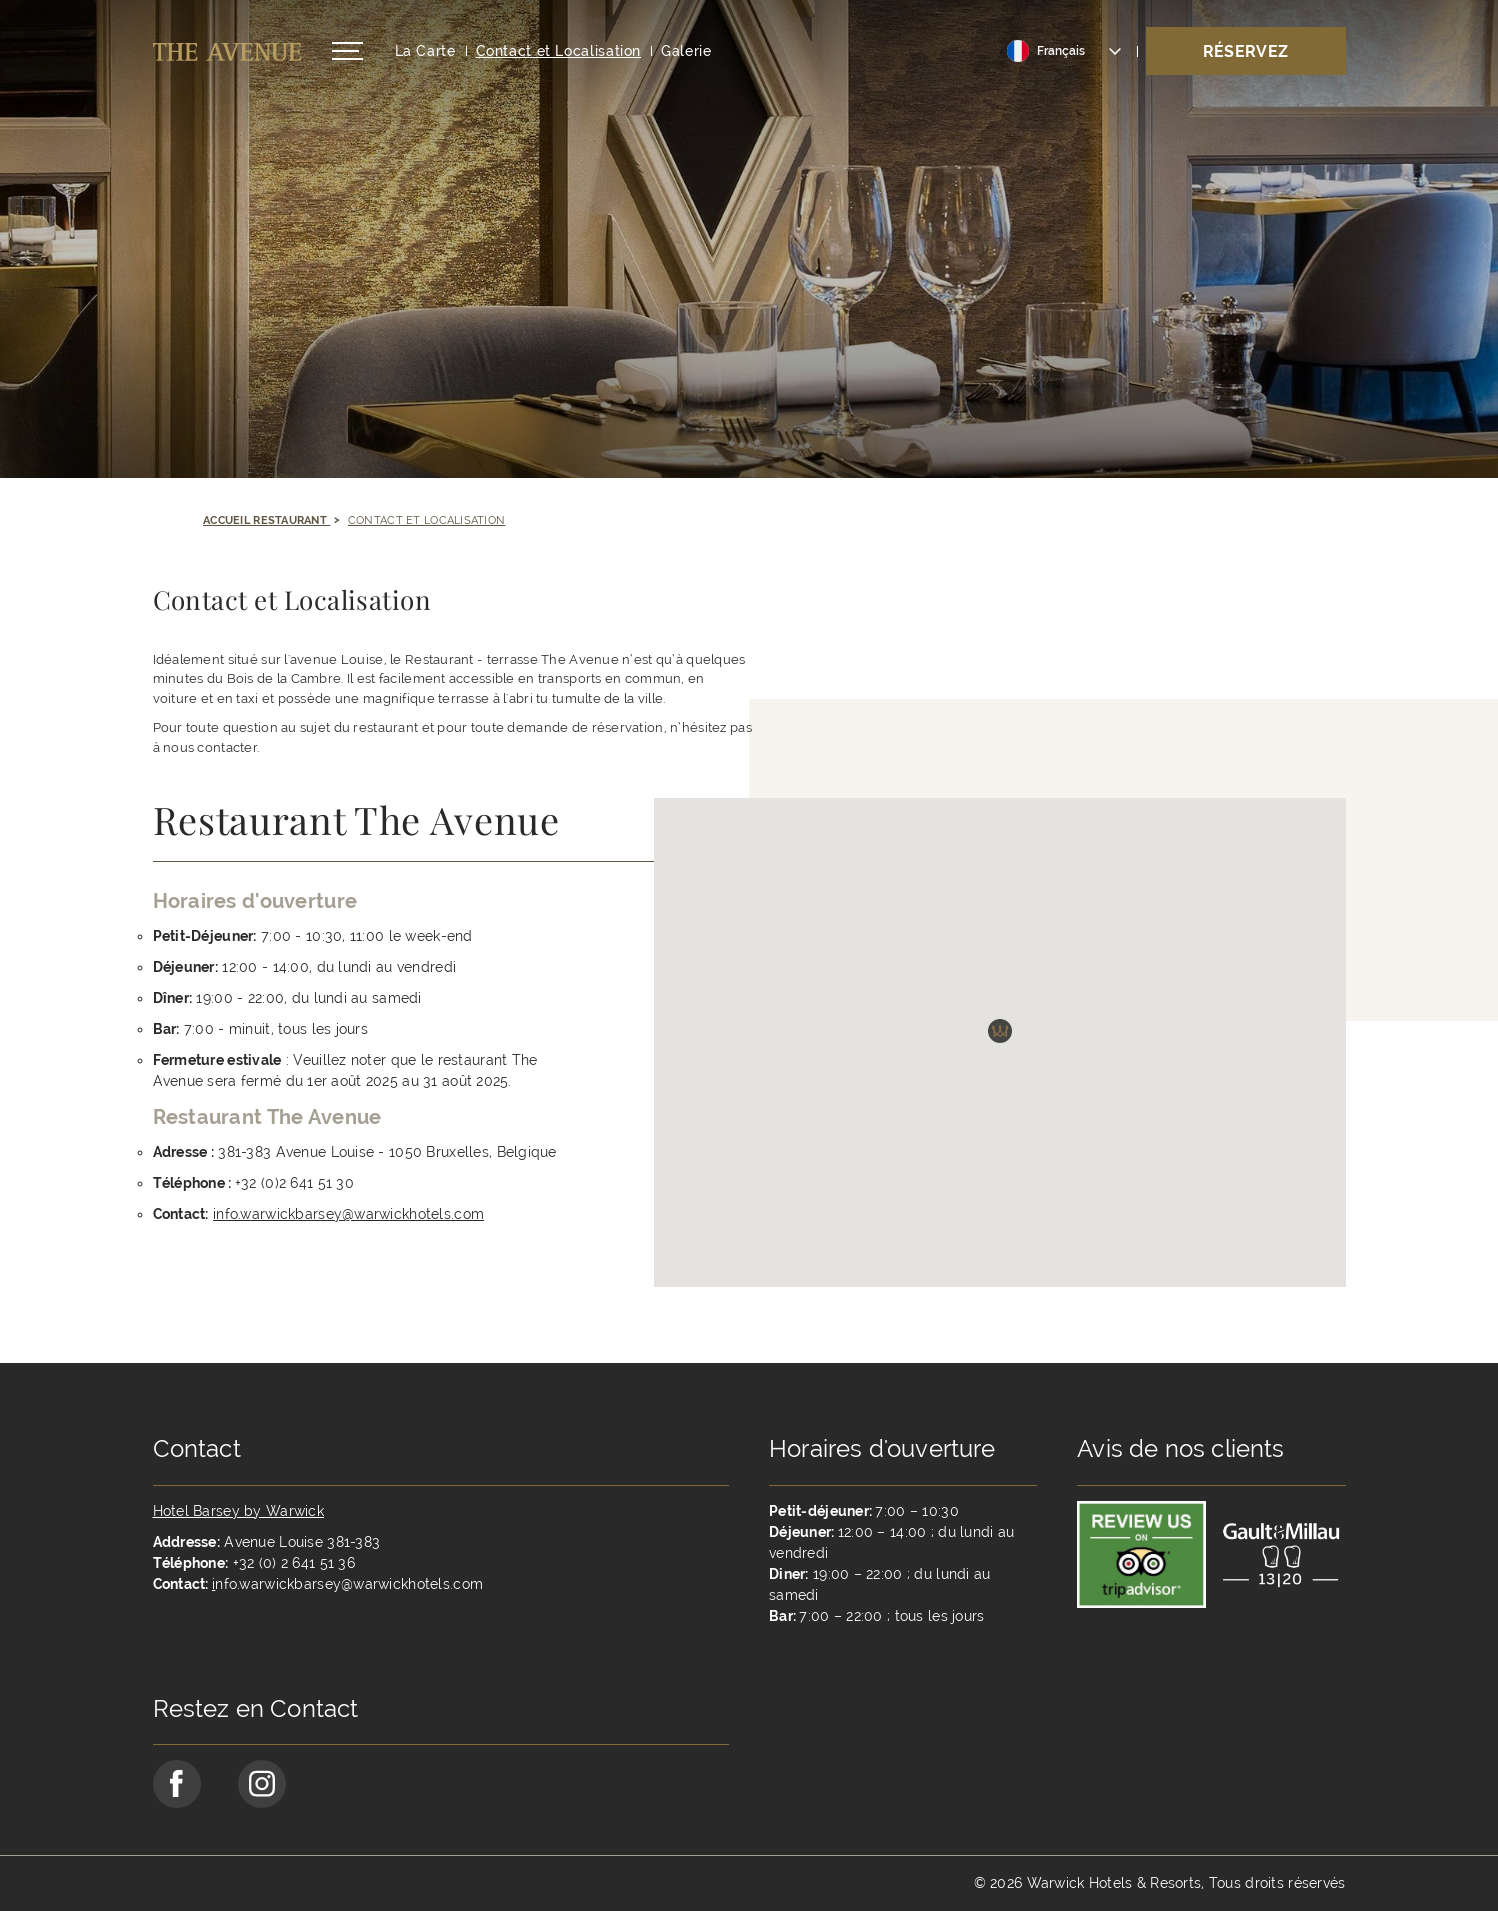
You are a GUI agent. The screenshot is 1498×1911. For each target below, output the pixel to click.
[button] (1000, 1066)
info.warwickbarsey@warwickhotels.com (348, 1214)
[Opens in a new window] (361, 1274)
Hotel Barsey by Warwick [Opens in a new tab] (238, 1511)
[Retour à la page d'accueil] (227, 51)
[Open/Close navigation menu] (347, 51)
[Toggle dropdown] (1065, 51)
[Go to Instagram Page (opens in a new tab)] (262, 1784)
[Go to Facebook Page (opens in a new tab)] (177, 1784)
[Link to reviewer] (1141, 1553)
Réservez (1246, 51)
